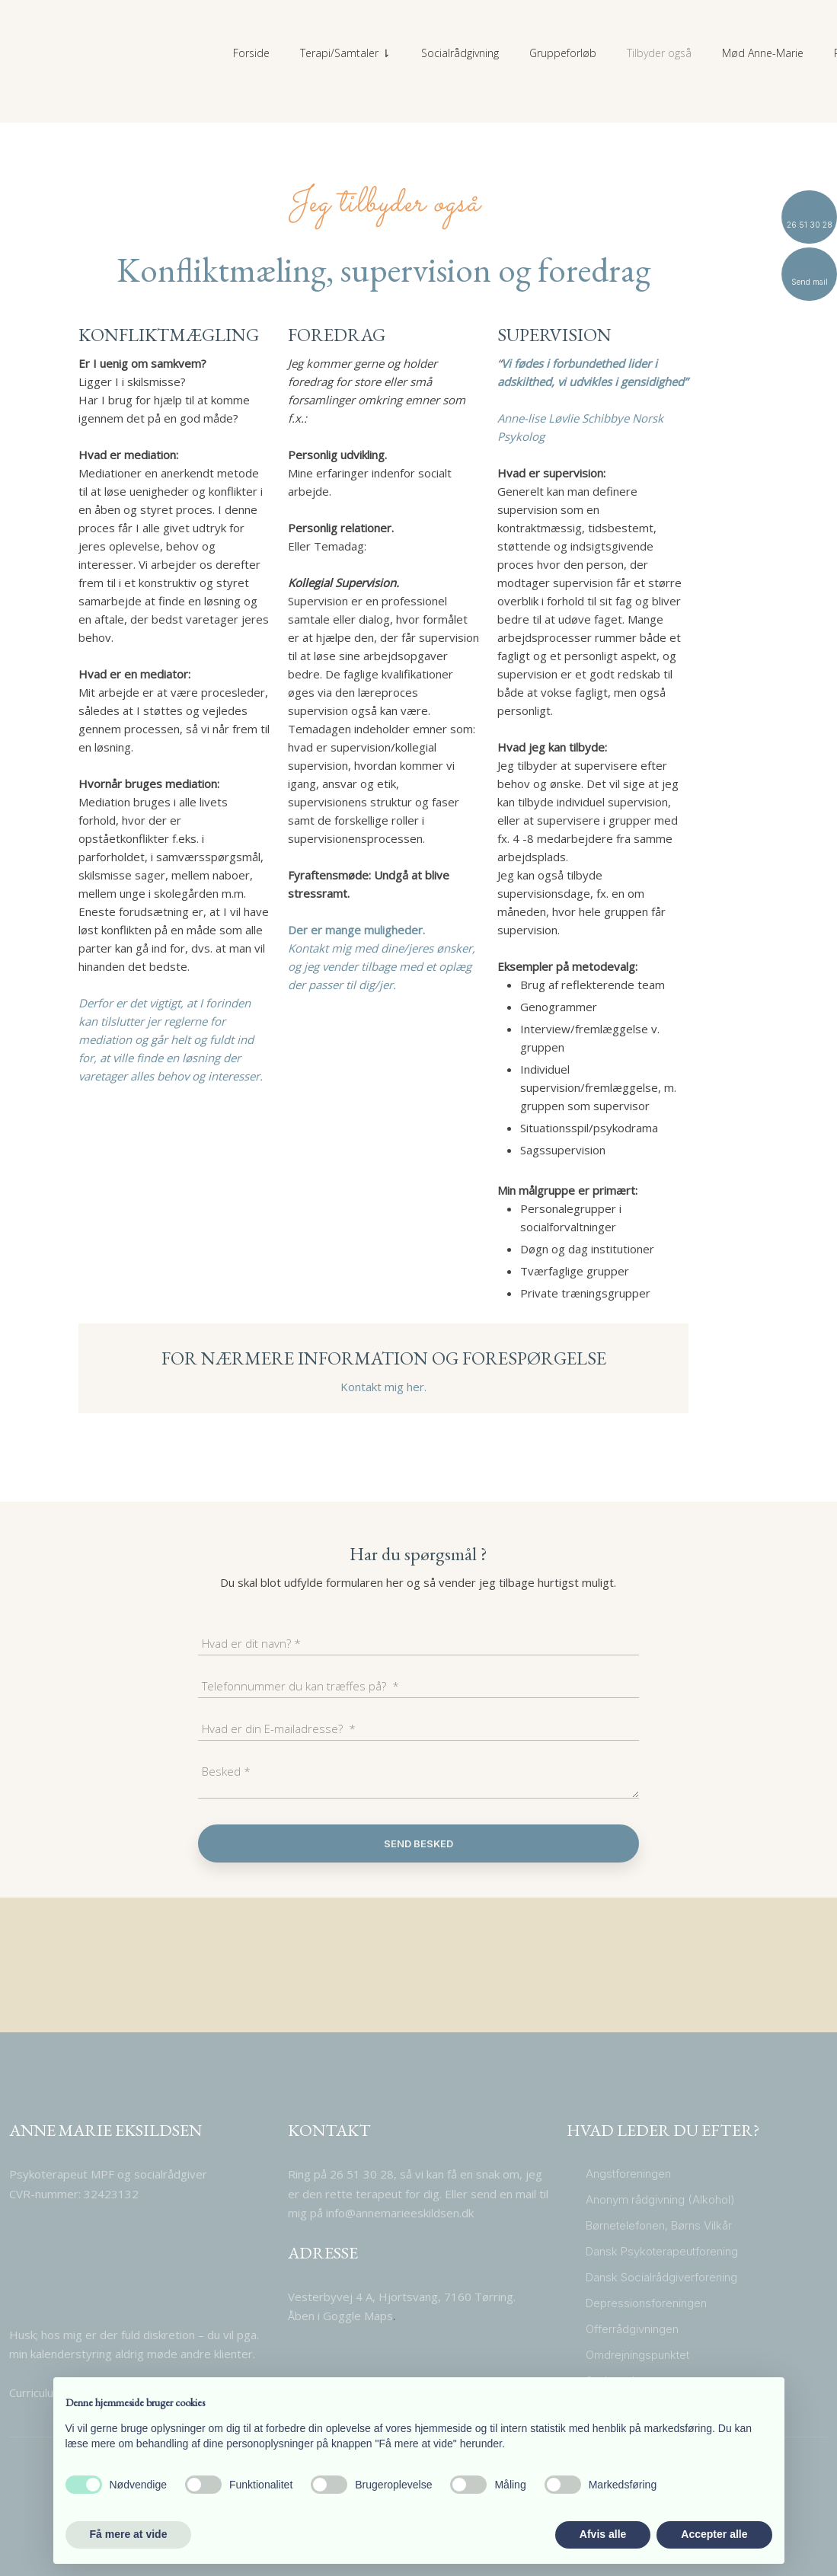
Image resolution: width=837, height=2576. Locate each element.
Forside (251, 53)
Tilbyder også (659, 53)
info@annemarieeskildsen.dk (400, 2212)
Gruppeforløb (562, 53)
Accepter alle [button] (714, 2534)
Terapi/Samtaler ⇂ (345, 53)
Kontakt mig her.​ (383, 1386)
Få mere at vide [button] (129, 2534)
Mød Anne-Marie (762, 53)
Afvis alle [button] (603, 2534)
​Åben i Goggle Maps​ (340, 2315)
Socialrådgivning (460, 53)
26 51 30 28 (360, 2174)
